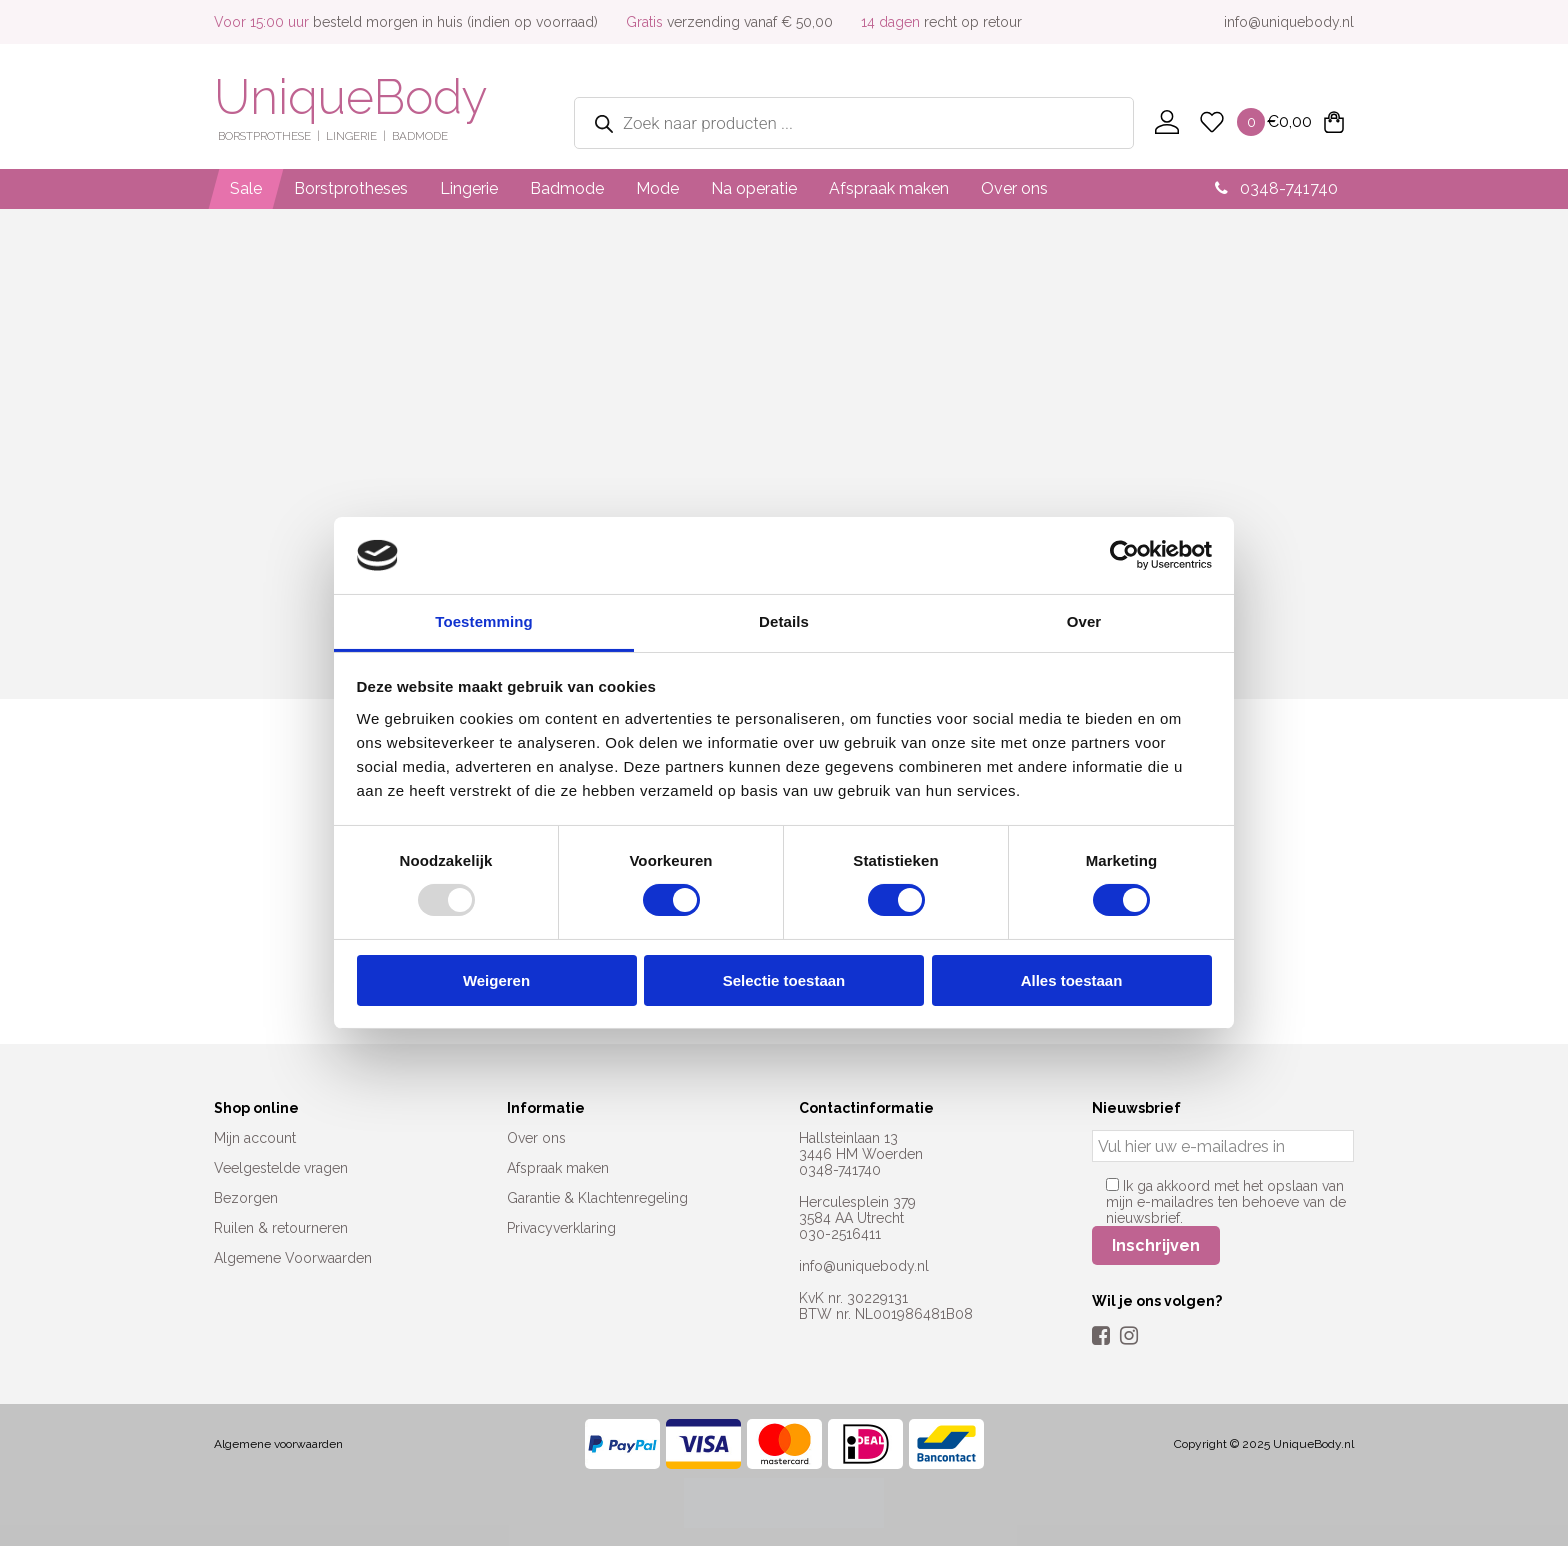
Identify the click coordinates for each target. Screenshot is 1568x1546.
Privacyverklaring (561, 1228)
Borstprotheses (351, 188)
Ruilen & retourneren (281, 1228)
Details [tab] (784, 621)
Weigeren (496, 980)
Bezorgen (246, 1198)
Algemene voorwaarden (278, 1444)
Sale (246, 188)
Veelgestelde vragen (281, 1168)
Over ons (1014, 188)
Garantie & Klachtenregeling (597, 1198)
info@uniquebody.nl (1289, 22)
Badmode (567, 188)
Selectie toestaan (784, 980)
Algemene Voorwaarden (293, 1258)
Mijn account (255, 1138)
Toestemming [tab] (484, 621)
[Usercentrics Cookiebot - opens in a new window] (1124, 555)
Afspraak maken (889, 188)
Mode (657, 188)
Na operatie (754, 188)
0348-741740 (1276, 188)
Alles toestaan (1072, 980)
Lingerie (469, 188)
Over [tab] (1084, 621)
